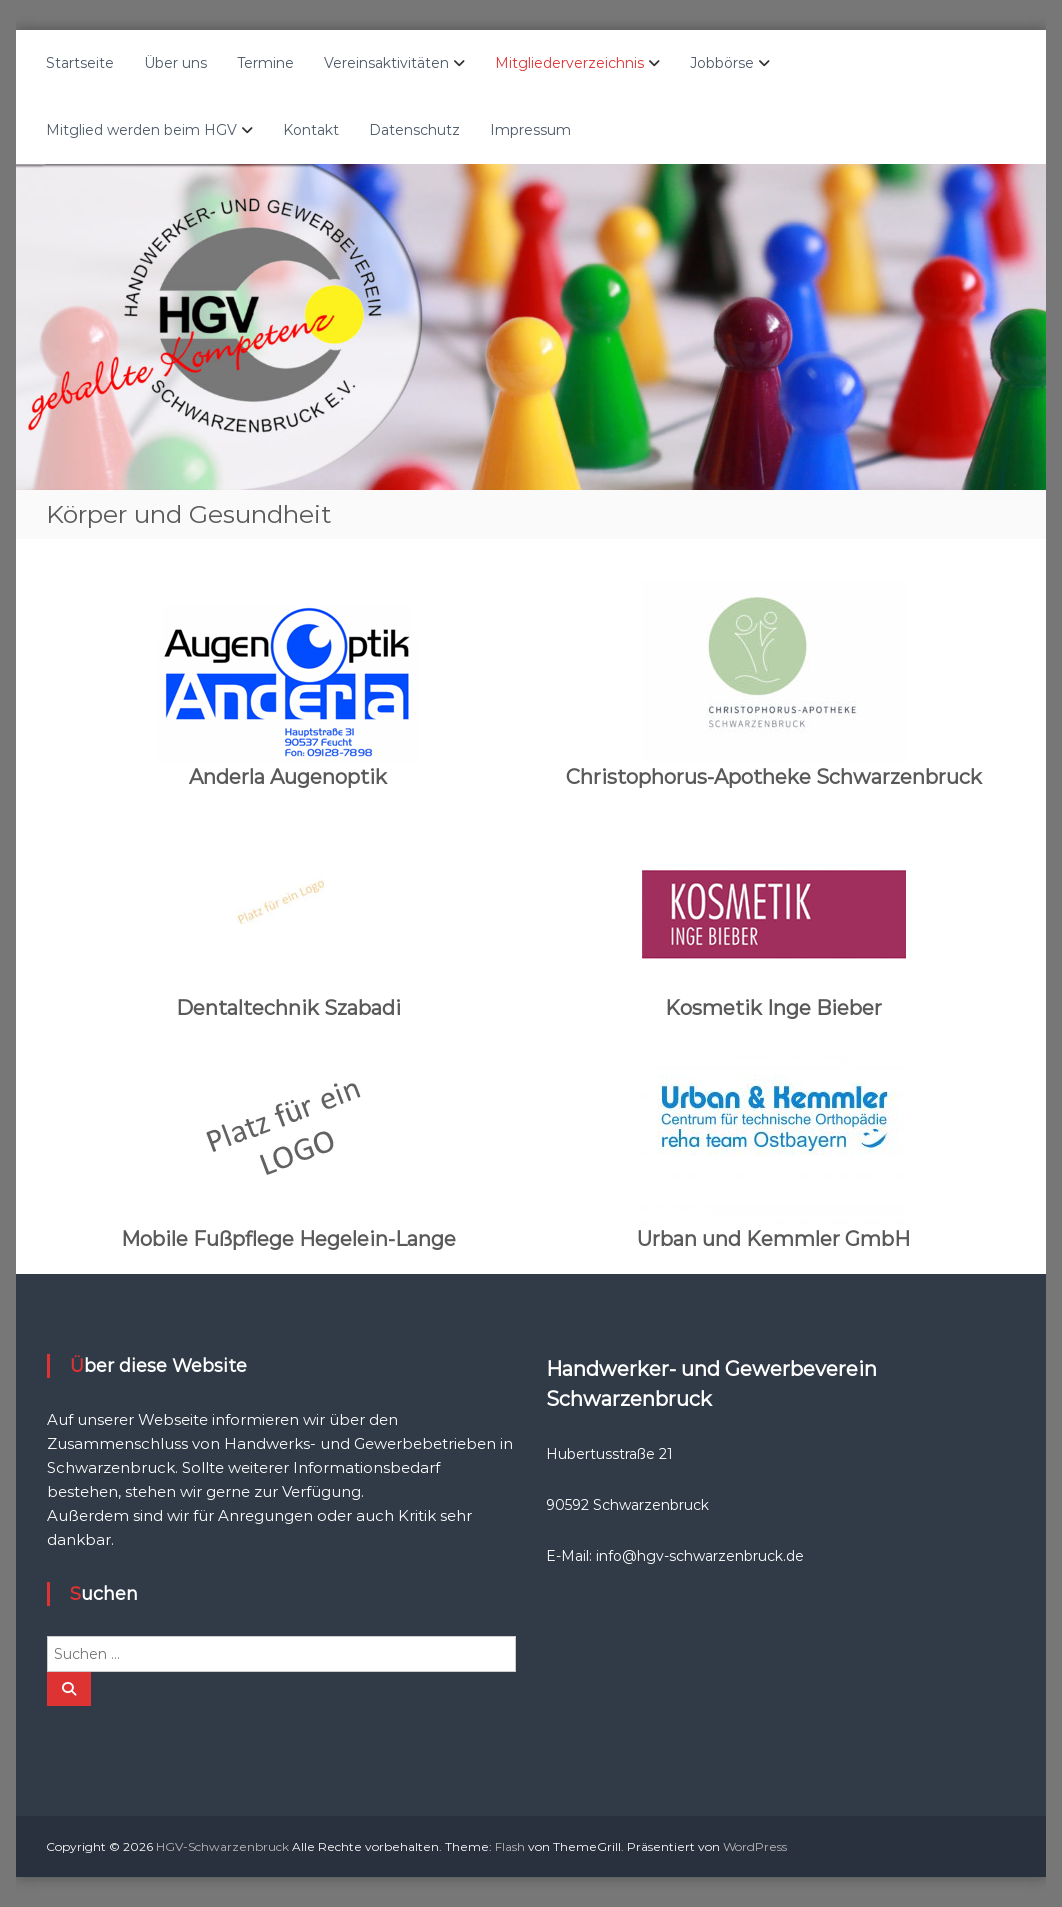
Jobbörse (722, 63)
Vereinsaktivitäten (386, 63)
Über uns (175, 63)
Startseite (80, 63)
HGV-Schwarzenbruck (222, 1846)
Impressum (530, 130)
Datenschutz (414, 130)
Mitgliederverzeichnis (569, 63)
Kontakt (311, 130)
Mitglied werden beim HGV (141, 130)
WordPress (755, 1846)
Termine (265, 63)
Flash (510, 1846)
